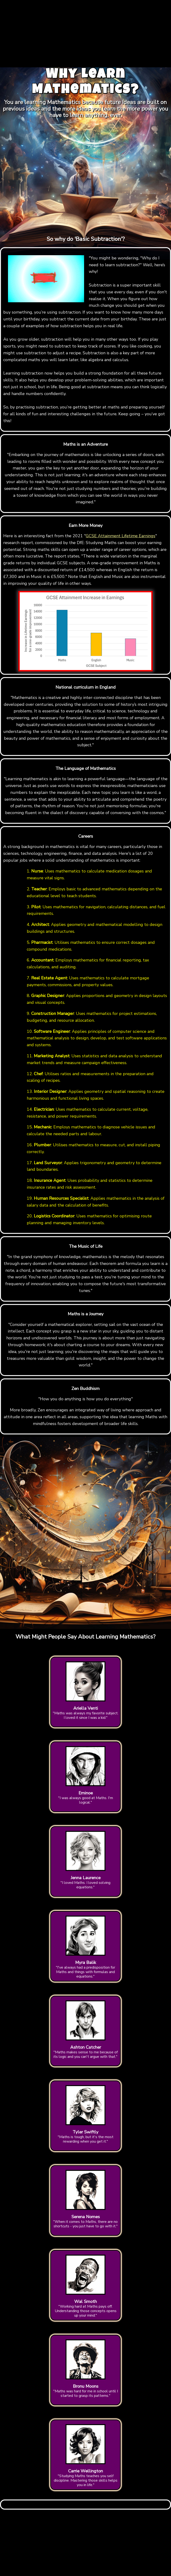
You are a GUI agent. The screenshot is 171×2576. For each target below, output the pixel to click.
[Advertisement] (85, 33)
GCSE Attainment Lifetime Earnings (120, 536)
